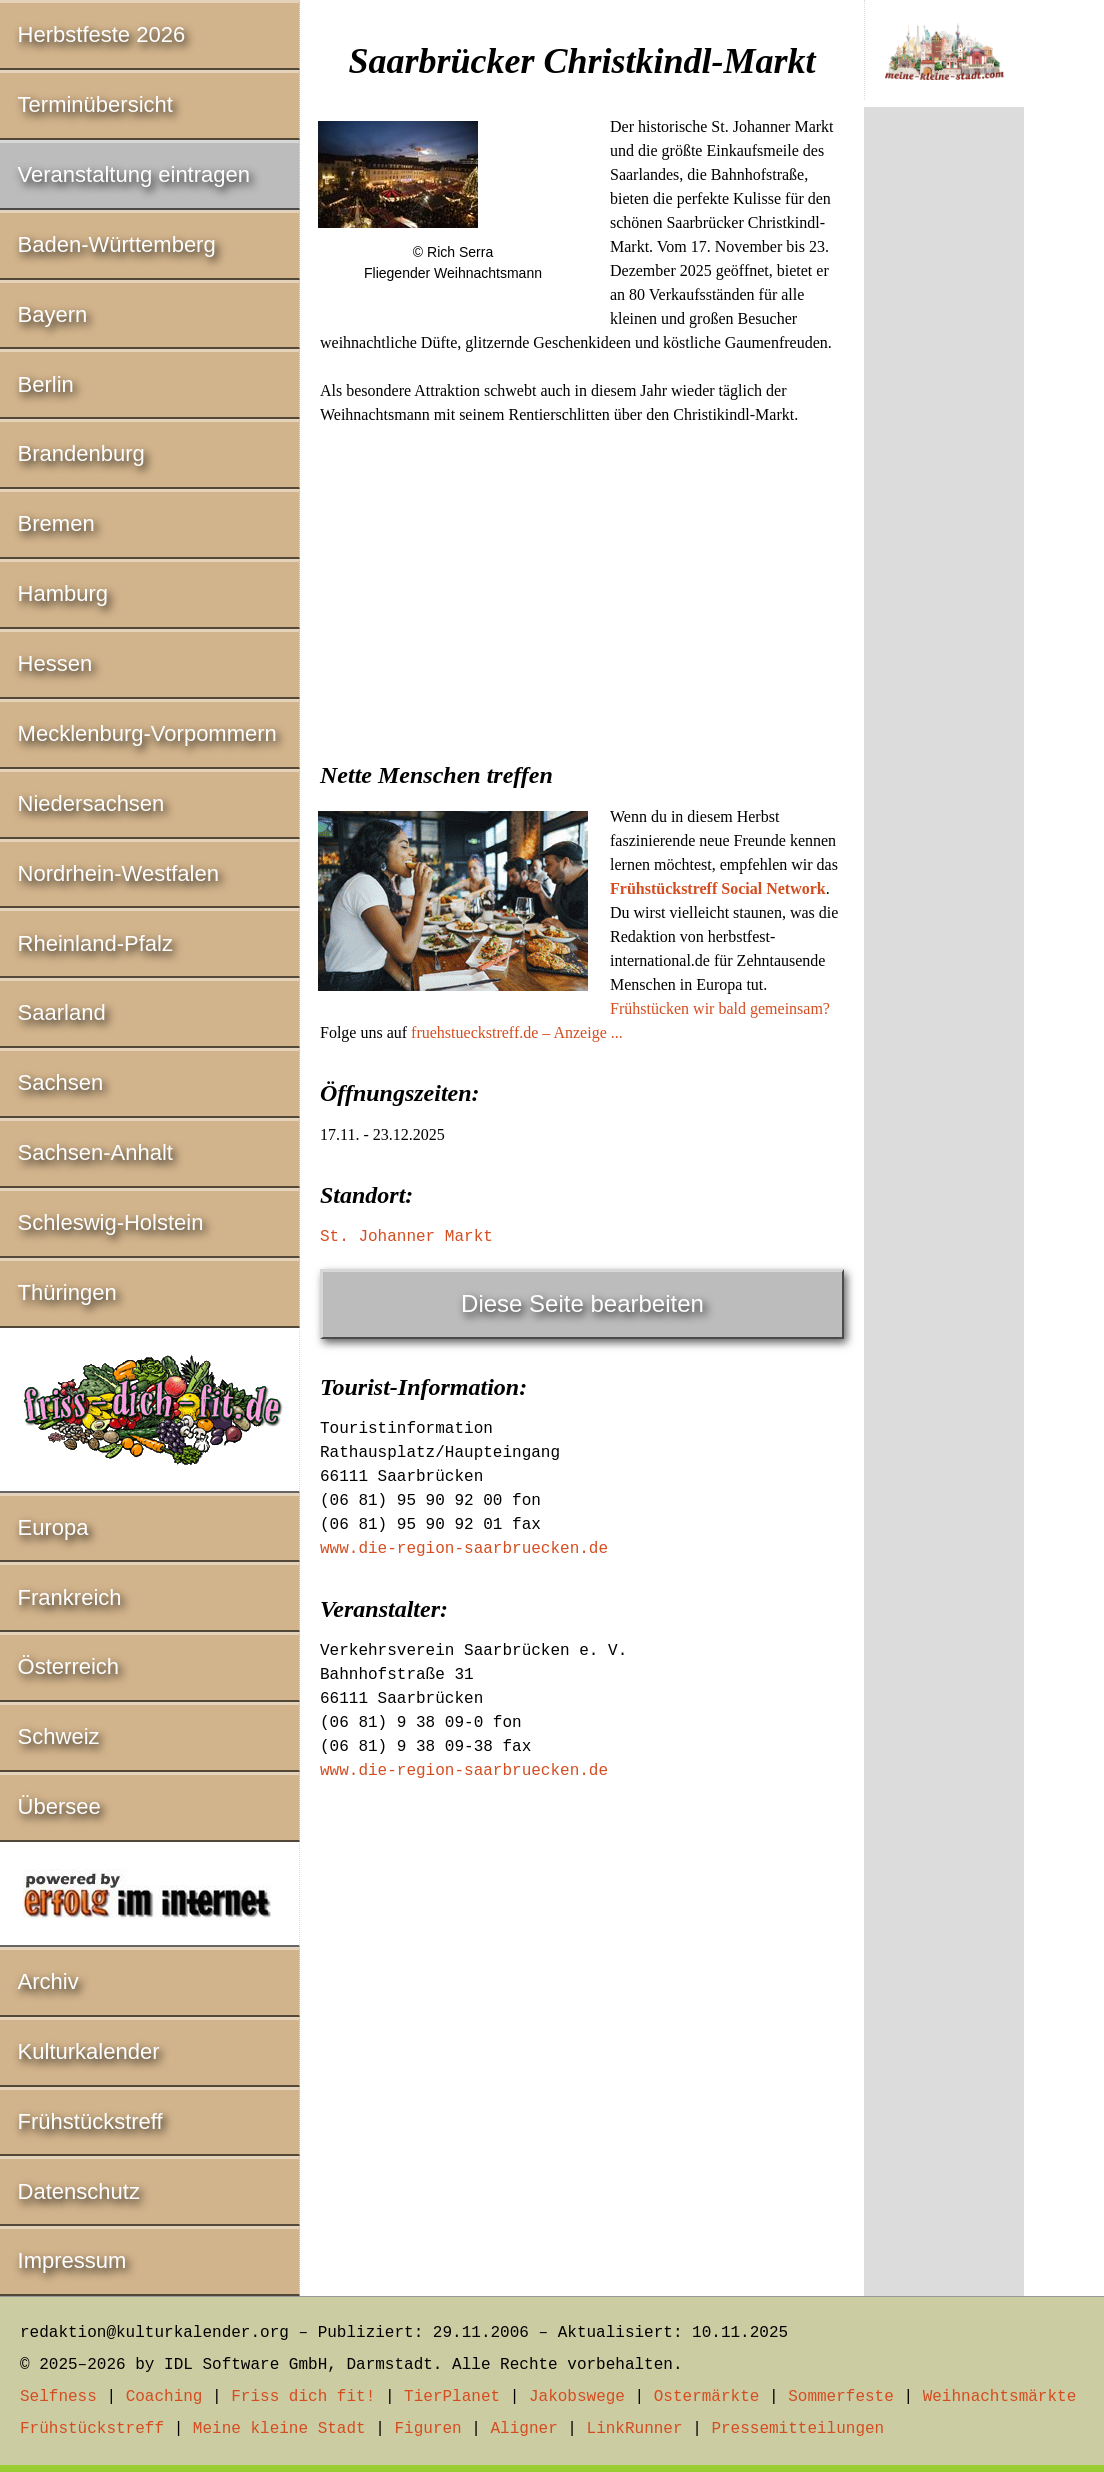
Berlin (46, 384)
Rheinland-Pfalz (95, 943)
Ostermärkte (707, 2397)
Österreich (68, 1666)
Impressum (72, 2260)
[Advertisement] (582, 587)
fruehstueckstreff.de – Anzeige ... (517, 1032)
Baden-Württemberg (117, 244)
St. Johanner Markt (406, 1237)
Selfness (58, 2397)
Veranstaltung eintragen (134, 174)
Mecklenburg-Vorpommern (147, 733)
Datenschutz (79, 2191)
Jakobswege (577, 2397)
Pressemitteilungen (797, 2429)
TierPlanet (452, 2397)
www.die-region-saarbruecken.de (464, 1549)
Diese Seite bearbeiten (582, 1303)
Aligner (524, 2429)
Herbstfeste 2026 (102, 34)
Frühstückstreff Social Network (718, 888)
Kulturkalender (89, 2051)
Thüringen (67, 1292)
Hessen (55, 663)
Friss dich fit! (303, 2397)
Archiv (48, 1981)
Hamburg (63, 593)
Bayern (53, 314)
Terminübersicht (95, 104)
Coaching (164, 2397)
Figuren (427, 2429)
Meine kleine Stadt (279, 2429)
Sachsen (61, 1082)
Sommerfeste (841, 2397)
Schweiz (59, 1736)
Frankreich (70, 1597)
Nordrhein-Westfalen (118, 873)
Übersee (59, 1806)
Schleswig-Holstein (111, 1222)
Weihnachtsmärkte (1000, 2397)
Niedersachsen (91, 803)
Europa (53, 1527)
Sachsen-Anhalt (95, 1152)
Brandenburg (81, 453)
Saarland (62, 1012)
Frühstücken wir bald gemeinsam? (720, 1008)
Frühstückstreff (90, 2121)
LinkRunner (635, 2429)
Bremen (56, 523)
